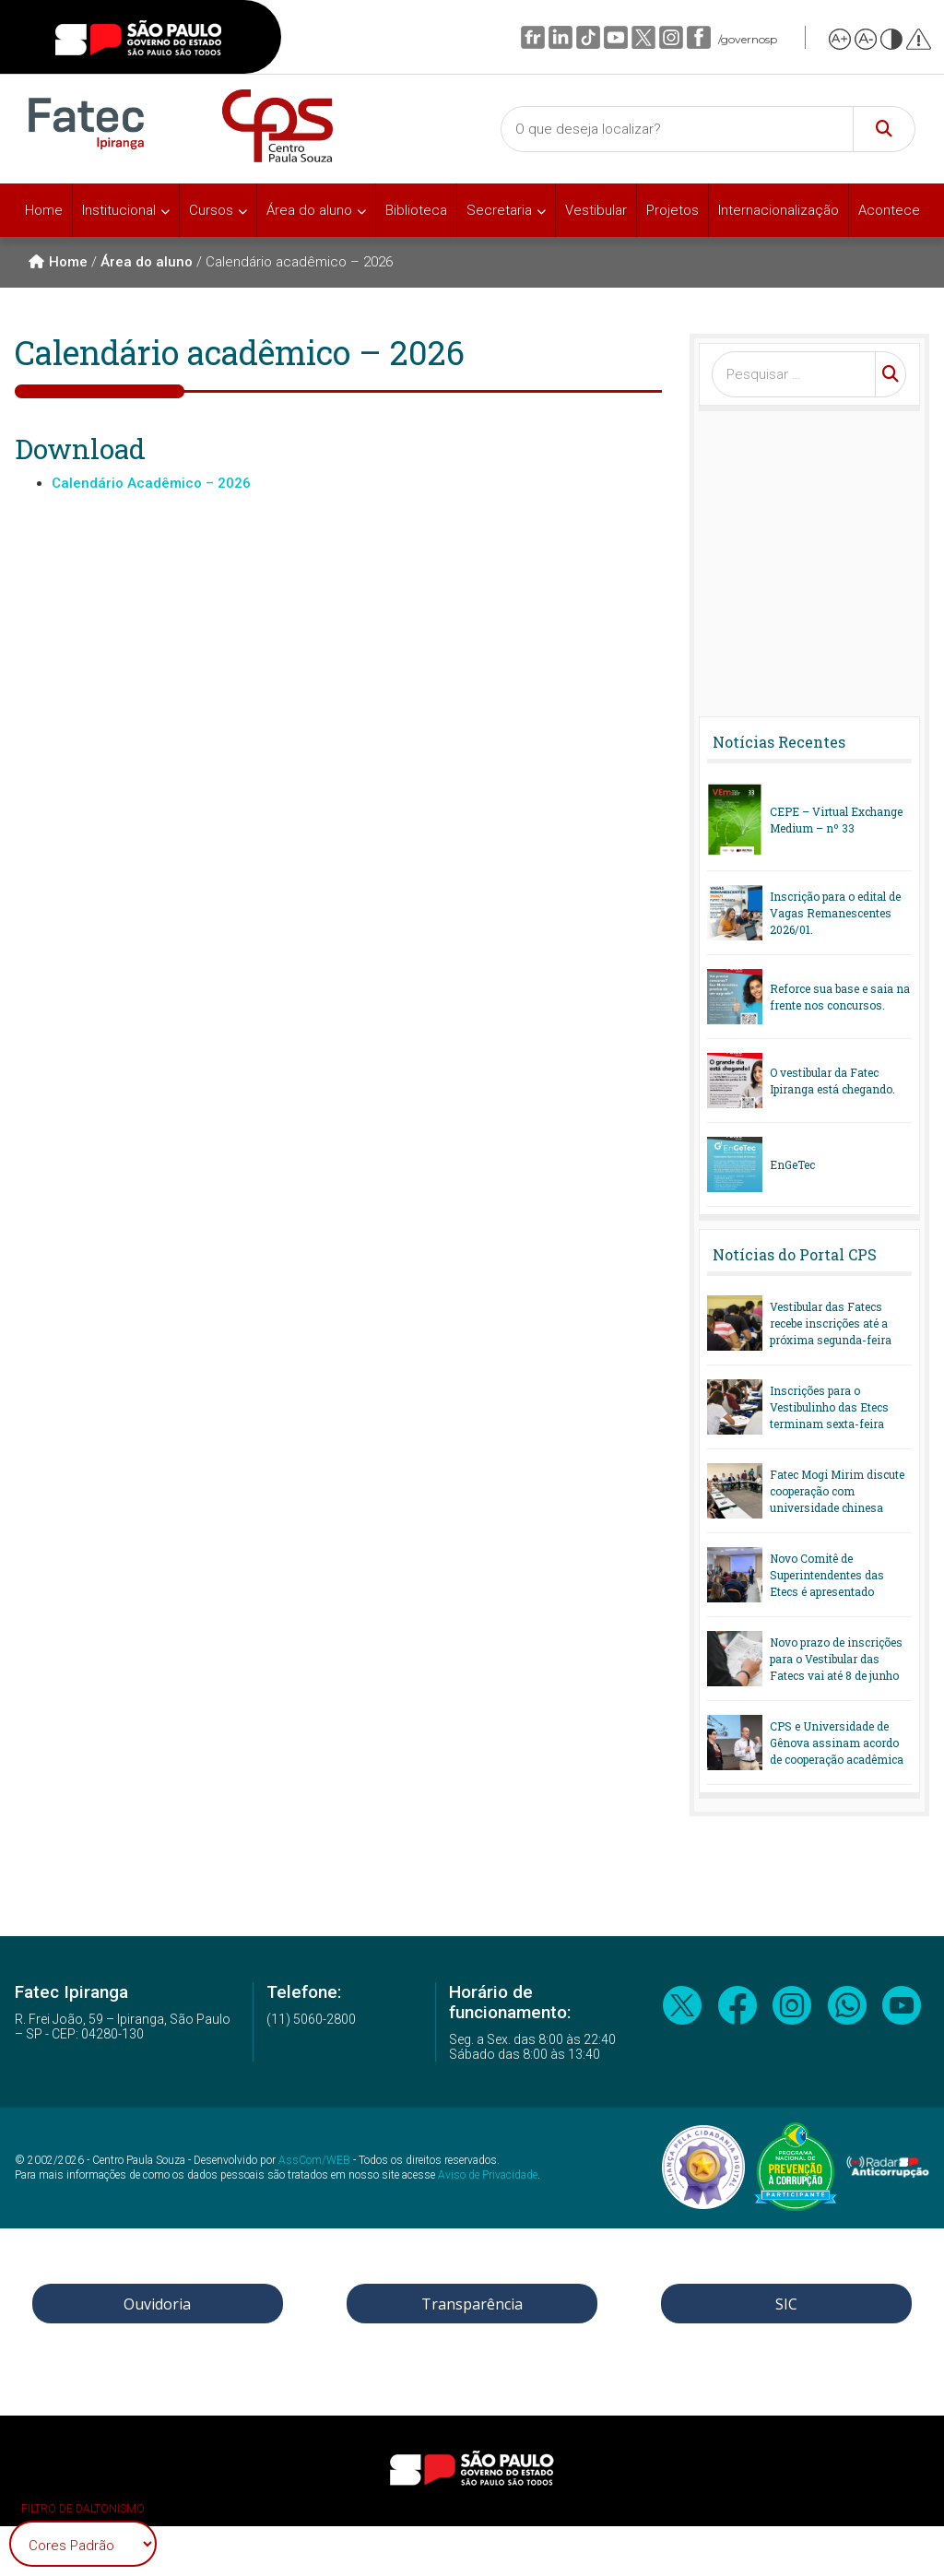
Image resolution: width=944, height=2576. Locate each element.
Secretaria (499, 210)
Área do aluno (309, 210)
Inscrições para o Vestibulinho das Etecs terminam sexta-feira (829, 1407)
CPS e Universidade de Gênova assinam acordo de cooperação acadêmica (836, 1743)
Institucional (119, 210)
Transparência (472, 2304)
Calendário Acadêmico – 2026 (151, 483)
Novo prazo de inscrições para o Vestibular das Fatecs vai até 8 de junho (836, 1659)
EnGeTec (792, 1164)
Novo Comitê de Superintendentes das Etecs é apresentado (827, 1575)
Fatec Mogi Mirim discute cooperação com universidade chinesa (837, 1491)
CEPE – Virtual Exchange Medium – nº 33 (836, 819)
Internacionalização (778, 210)
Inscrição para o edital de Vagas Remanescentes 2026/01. (835, 913)
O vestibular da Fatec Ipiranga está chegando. (832, 1080)
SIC (786, 2304)
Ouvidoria (157, 2304)
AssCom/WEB (314, 2160)
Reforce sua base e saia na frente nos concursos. (840, 996)
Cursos (211, 210)
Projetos (672, 210)
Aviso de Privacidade (487, 2174)
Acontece (889, 210)
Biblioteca (416, 210)
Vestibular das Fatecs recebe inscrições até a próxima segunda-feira (830, 1323)
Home (44, 210)
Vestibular (596, 210)
